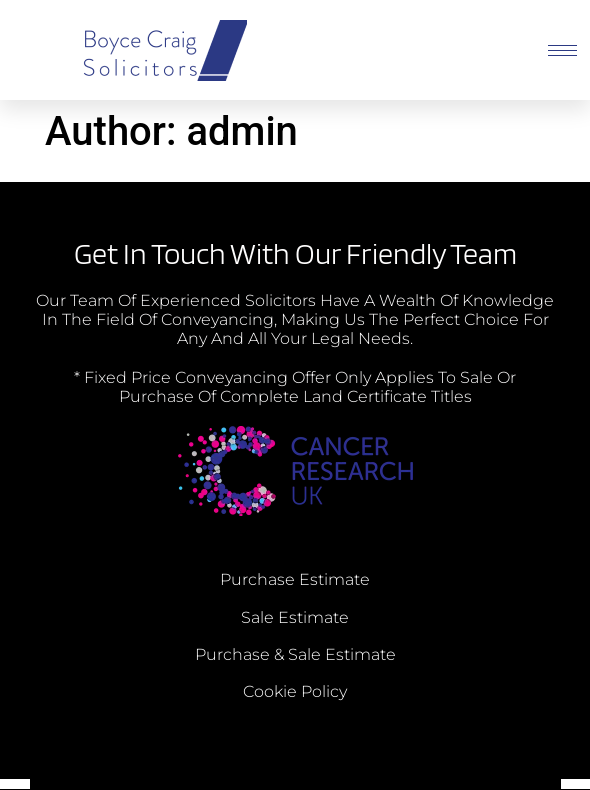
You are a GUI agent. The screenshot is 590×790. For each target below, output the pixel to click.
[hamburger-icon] (562, 50)
